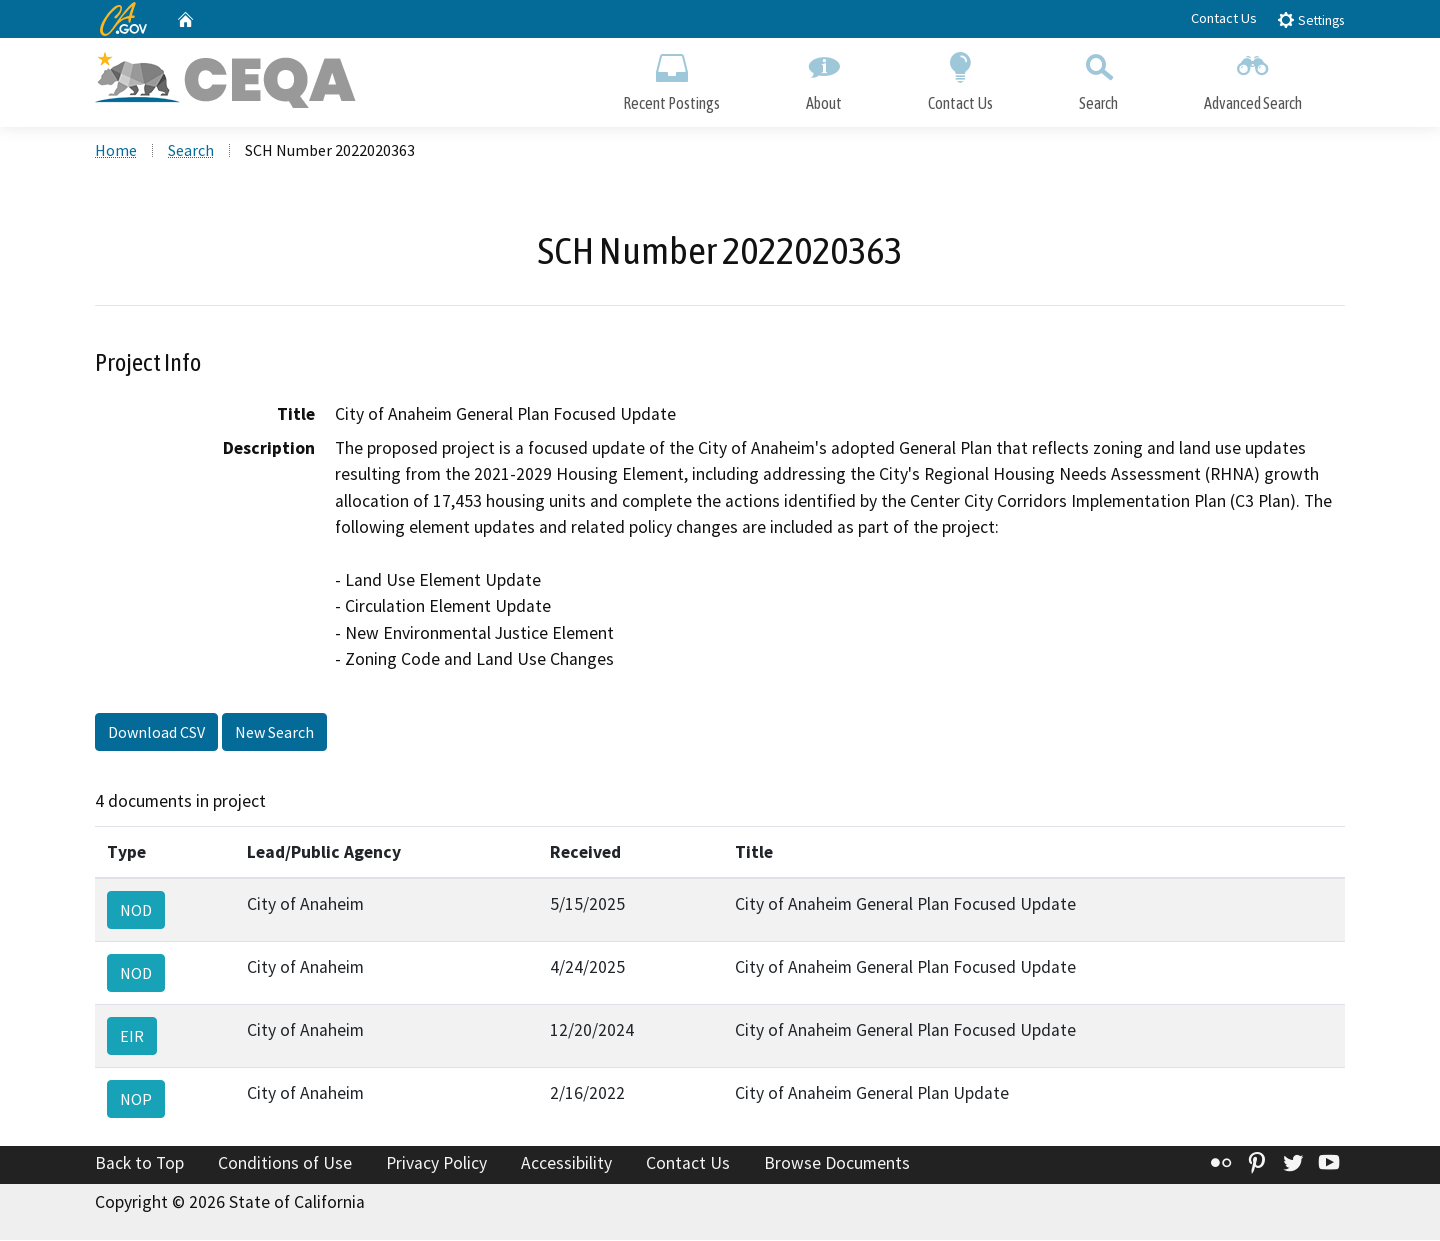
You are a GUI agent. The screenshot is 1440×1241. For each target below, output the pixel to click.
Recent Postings (671, 77)
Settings (1310, 19)
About (824, 77)
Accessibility (566, 1164)
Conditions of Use (285, 1164)
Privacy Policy (436, 1164)
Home (116, 151)
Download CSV (156, 733)
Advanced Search (1253, 77)
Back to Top (139, 1164)
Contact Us (1224, 18)
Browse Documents (837, 1164)
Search (1098, 77)
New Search (274, 733)
